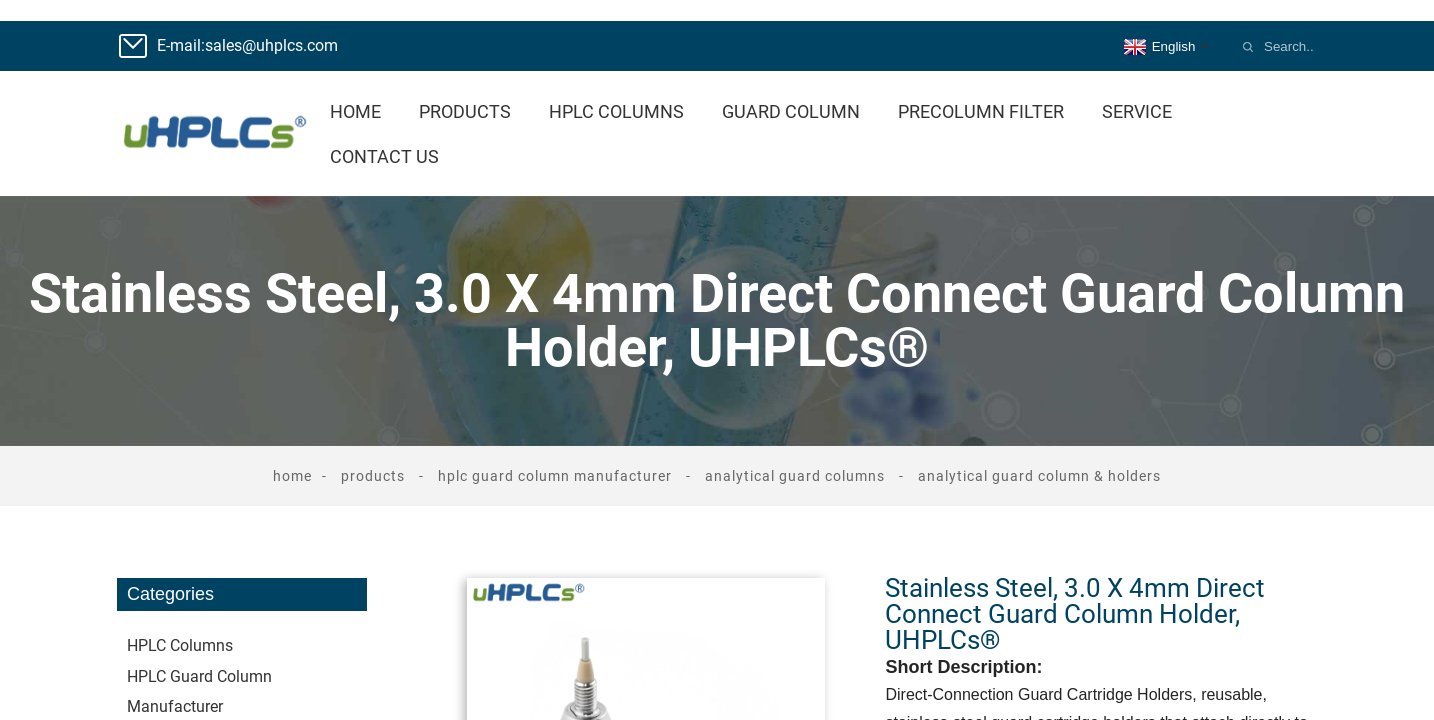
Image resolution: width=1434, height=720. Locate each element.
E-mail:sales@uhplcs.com (247, 45)
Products (465, 111)
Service (1137, 111)
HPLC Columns (616, 111)
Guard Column (791, 111)
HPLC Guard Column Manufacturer (555, 476)
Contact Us (384, 156)
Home (355, 111)
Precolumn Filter (981, 111)
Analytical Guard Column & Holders (1039, 476)
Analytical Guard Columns (795, 476)
